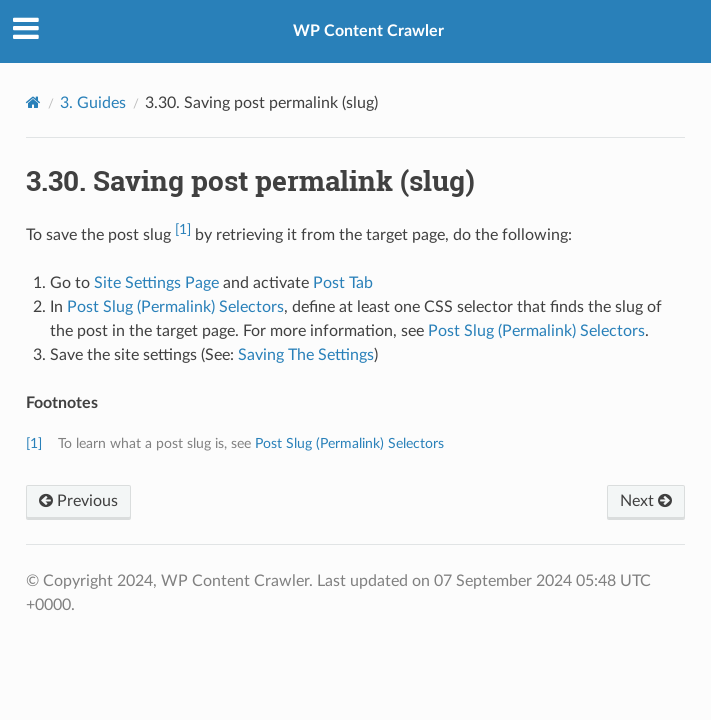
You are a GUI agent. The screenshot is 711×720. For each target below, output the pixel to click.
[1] (183, 229)
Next (646, 501)
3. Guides (93, 103)
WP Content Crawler (368, 31)
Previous (78, 501)
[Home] (33, 102)
